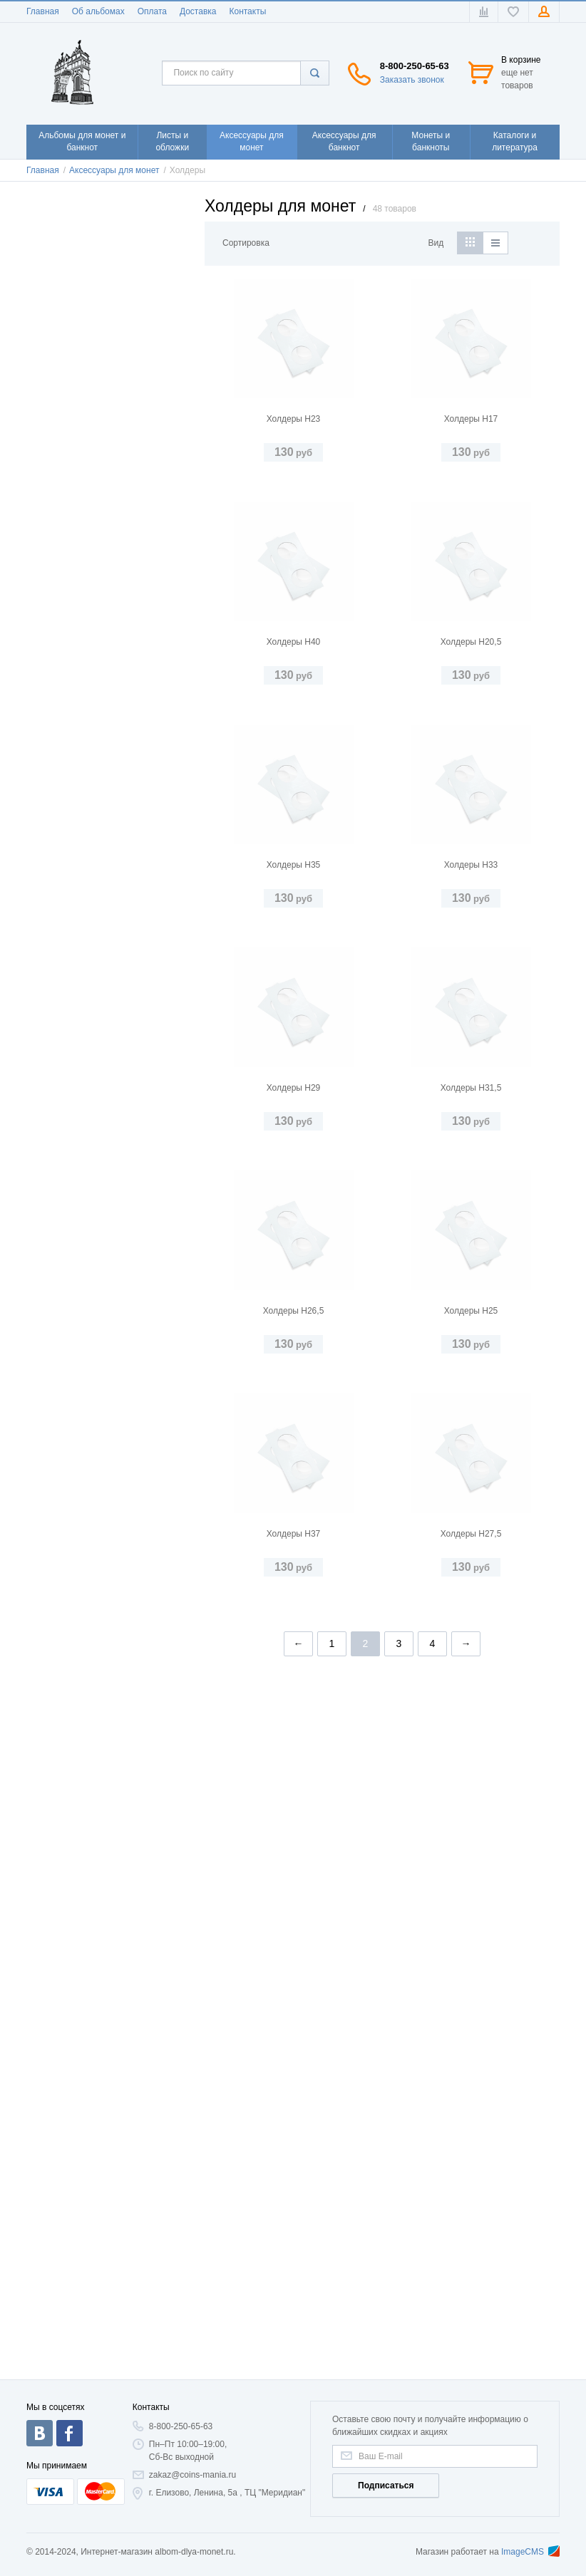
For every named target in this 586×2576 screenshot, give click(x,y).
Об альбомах (98, 11)
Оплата (152, 11)
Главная (42, 11)
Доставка (198, 11)
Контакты (247, 11)
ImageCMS (530, 2552)
